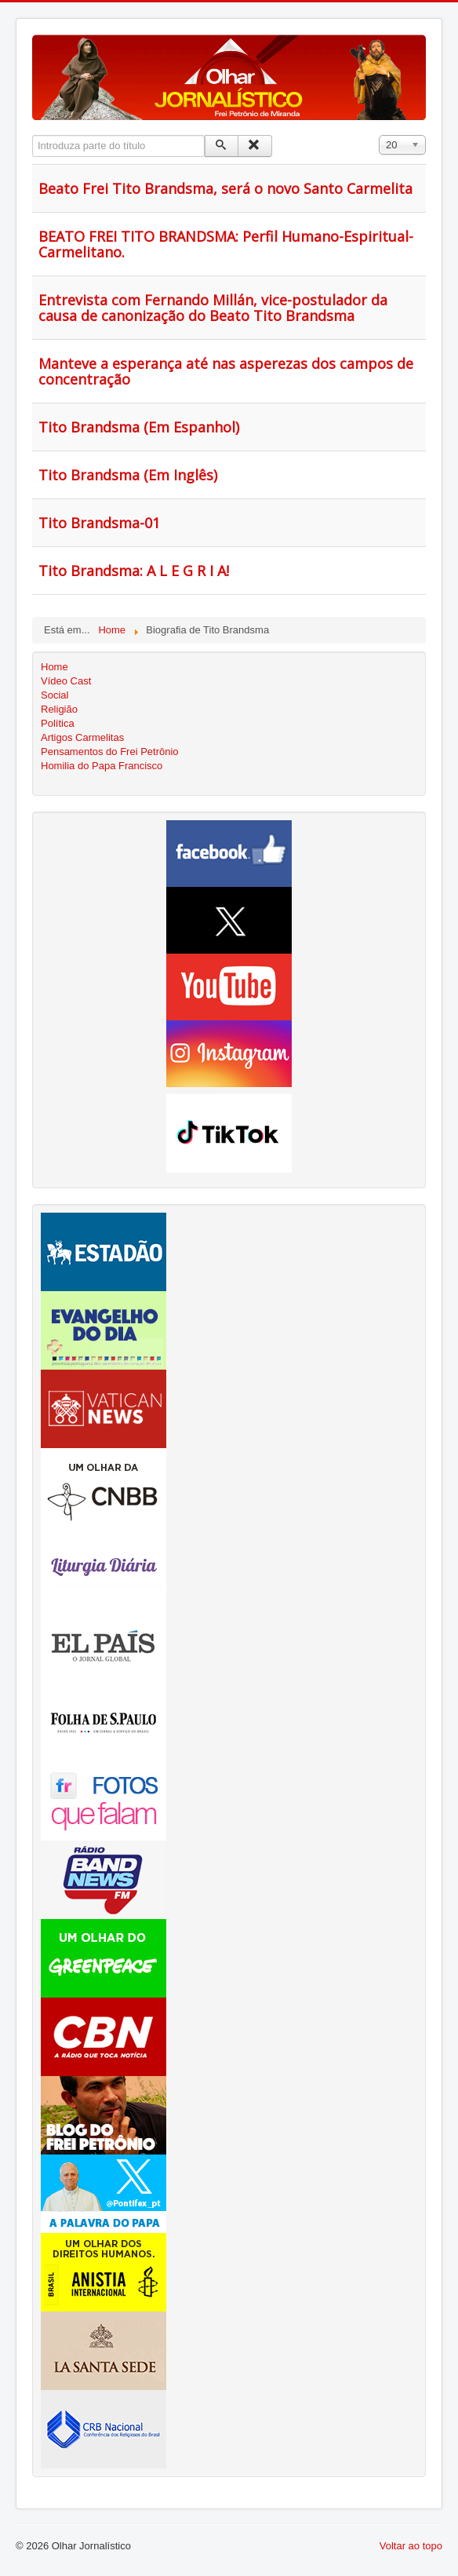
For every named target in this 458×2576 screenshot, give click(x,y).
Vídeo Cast (66, 681)
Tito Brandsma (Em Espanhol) (138, 427)
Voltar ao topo (411, 2546)
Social (54, 695)
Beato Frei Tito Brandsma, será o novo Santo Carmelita (225, 188)
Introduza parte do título (32, 135)
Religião (59, 709)
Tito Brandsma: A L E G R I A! (133, 570)
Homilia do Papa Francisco (101, 766)
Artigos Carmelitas (82, 737)
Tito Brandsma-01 (99, 522)
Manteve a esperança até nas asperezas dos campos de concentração (225, 371)
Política (58, 723)
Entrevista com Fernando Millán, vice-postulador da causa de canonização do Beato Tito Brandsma (212, 307)
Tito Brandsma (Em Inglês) (127, 474)
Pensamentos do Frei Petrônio (110, 751)
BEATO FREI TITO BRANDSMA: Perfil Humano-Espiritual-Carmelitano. (225, 244)
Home (54, 667)
